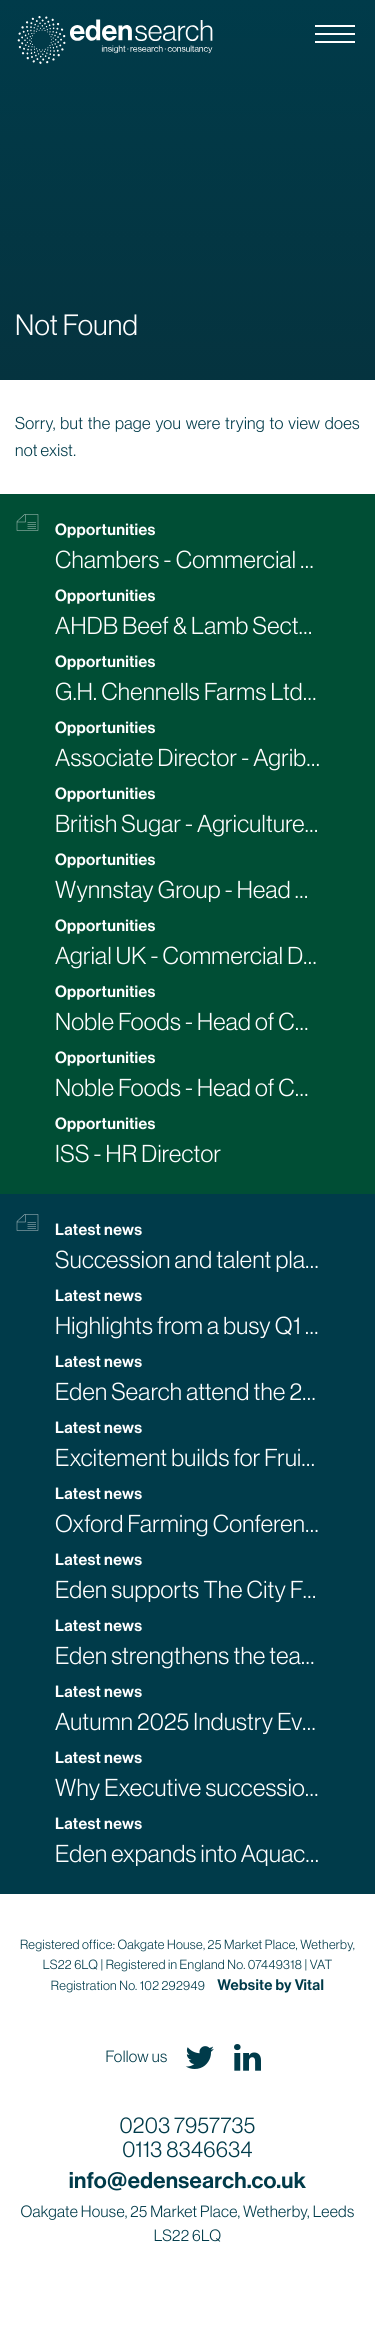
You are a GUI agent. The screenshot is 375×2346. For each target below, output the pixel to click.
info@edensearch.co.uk (188, 2180)
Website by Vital (270, 1985)
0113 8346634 (187, 2150)
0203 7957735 (188, 2126)
